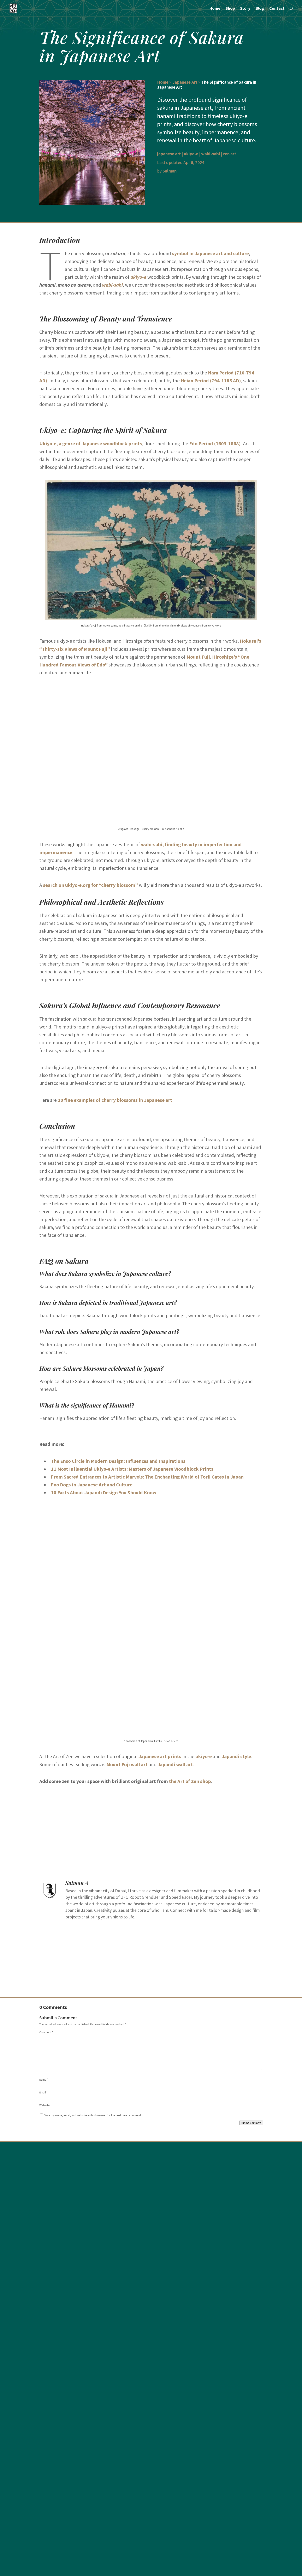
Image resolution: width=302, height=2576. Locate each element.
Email (43, 2092)
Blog (259, 9)
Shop (230, 9)
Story (245, 9)
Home (214, 9)
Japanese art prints (159, 1756)
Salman (169, 171)
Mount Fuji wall (123, 1764)
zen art (229, 154)
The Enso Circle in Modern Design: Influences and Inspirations (118, 1461)
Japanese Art (184, 82)
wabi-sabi (210, 154)
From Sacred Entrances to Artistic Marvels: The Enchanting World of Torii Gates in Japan (147, 1477)
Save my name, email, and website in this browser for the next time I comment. (93, 2115)
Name (43, 2079)
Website (44, 2105)
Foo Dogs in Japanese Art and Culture (91, 1485)
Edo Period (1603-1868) (215, 444)
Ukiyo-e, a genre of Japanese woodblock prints (90, 444)
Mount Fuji (198, 657)
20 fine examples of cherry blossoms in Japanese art (115, 1100)
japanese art (169, 154)
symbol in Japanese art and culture (210, 253)
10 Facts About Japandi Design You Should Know (103, 1493)
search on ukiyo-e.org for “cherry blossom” (90, 885)
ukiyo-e (191, 154)
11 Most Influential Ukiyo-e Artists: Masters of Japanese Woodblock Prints (132, 1469)
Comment (46, 2032)
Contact (277, 9)
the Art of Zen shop (190, 1781)
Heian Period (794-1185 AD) (211, 381)
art (144, 1764)
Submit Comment (251, 2123)
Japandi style (236, 1756)
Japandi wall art (175, 1764)
